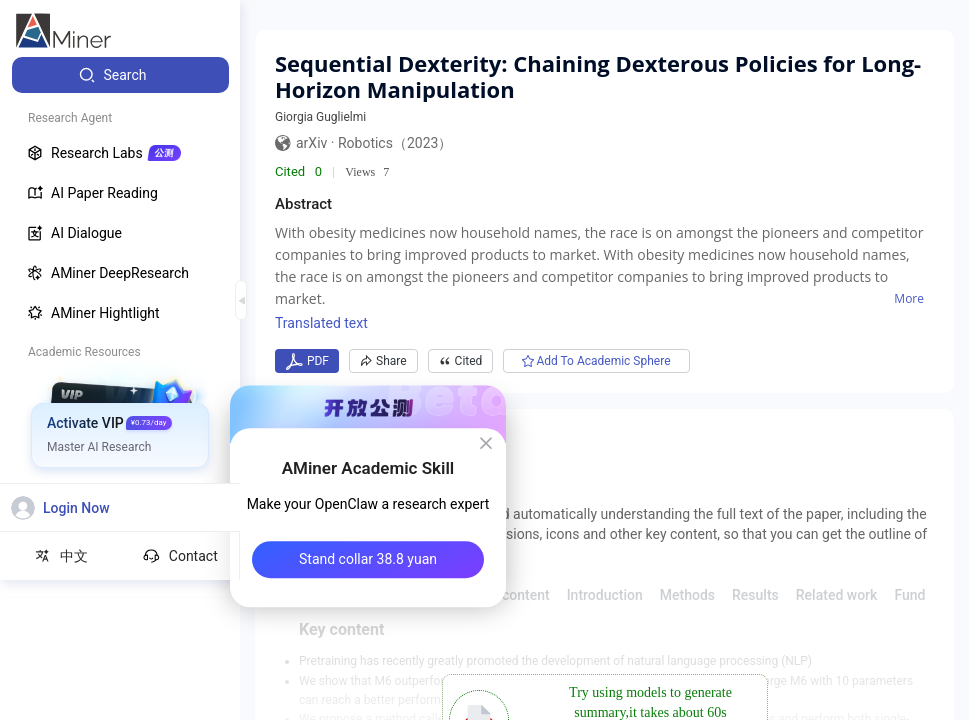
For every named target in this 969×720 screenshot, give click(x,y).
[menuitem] (120, 75)
